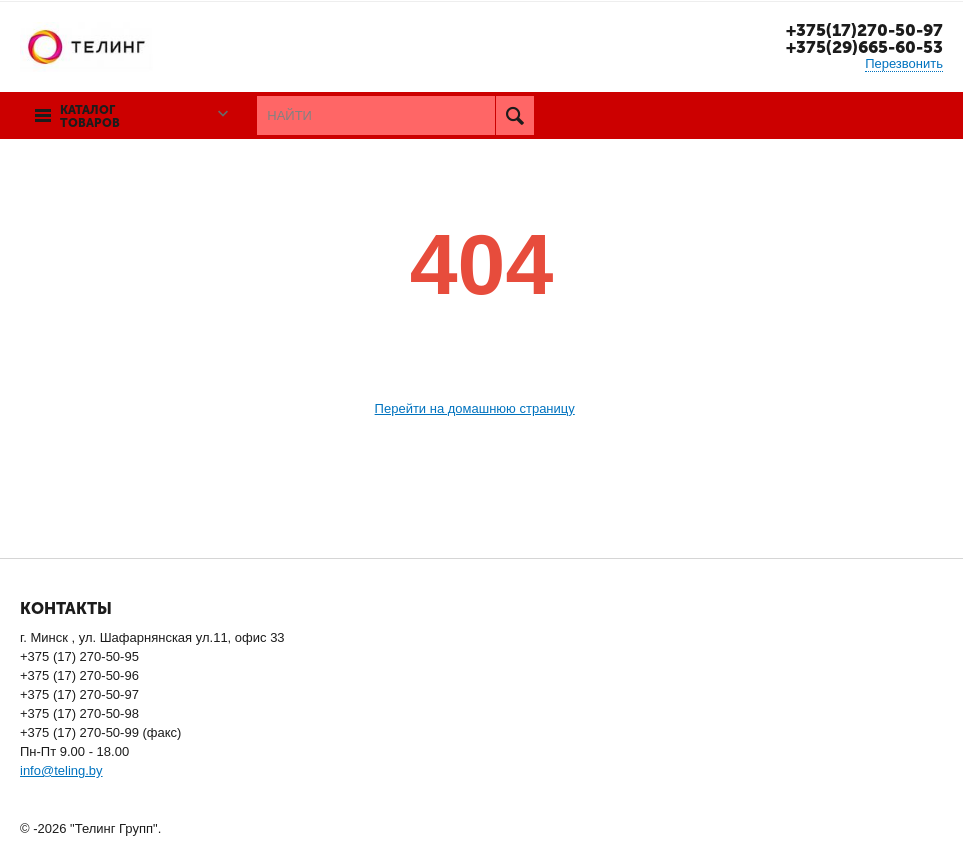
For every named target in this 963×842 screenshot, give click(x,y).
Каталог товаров (90, 117)
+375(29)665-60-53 (864, 47)
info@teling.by (61, 770)
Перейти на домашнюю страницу (475, 408)
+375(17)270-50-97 (864, 30)
